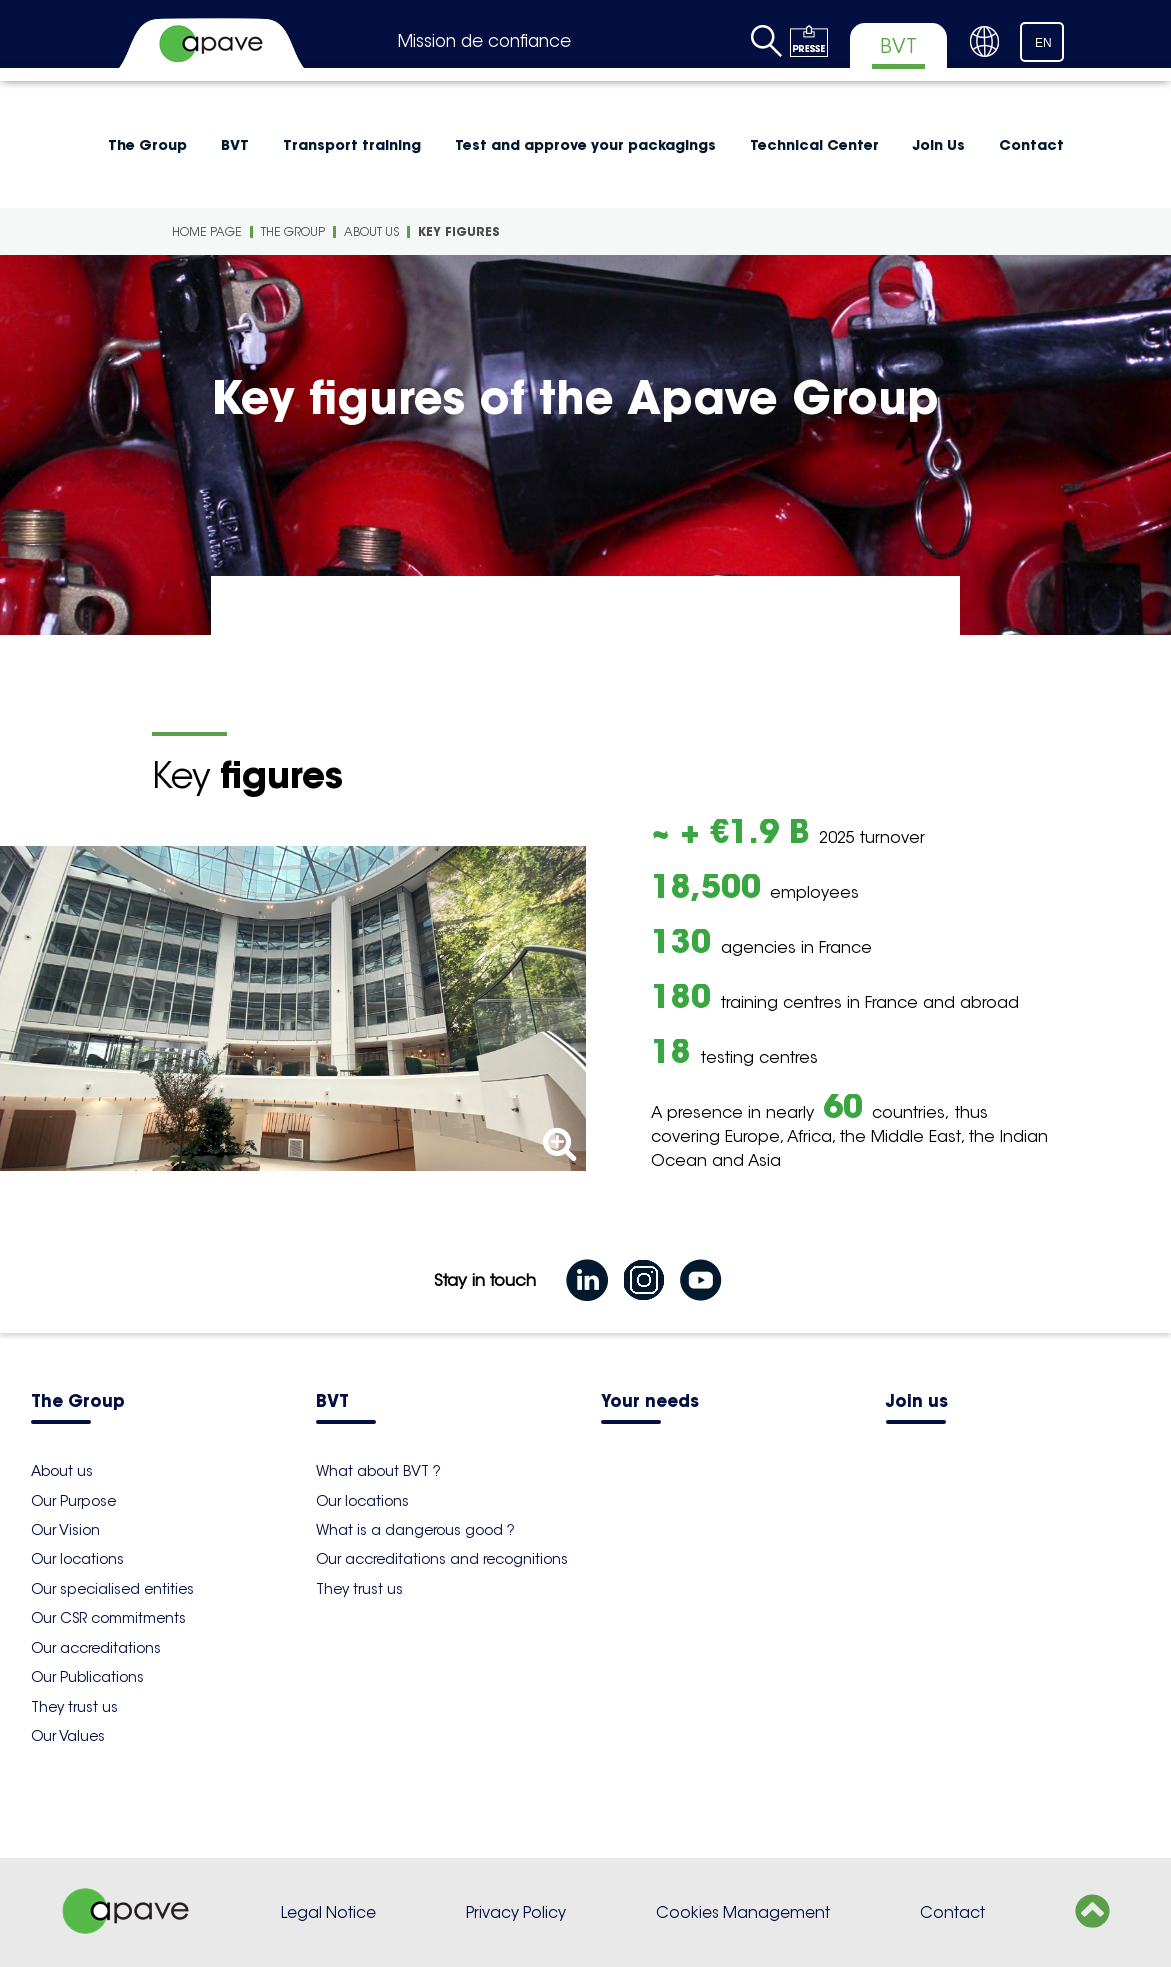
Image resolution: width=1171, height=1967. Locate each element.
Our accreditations (96, 1648)
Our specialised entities (112, 1589)
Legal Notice (328, 1912)
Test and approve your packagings (585, 145)
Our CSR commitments (108, 1618)
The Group (147, 145)
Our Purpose (73, 1501)
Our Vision (65, 1530)
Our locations (77, 1559)
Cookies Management (743, 1912)
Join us (917, 1402)
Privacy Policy (516, 1912)
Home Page (207, 231)
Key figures (459, 231)
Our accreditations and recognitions (442, 1559)
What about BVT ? (378, 1471)
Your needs (650, 1402)
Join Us (939, 145)
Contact (1031, 145)
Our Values (68, 1736)
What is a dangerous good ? (415, 1530)
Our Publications (87, 1677)
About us (371, 231)
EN (1043, 43)
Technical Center (814, 145)
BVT (235, 145)
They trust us (74, 1707)
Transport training (352, 145)
